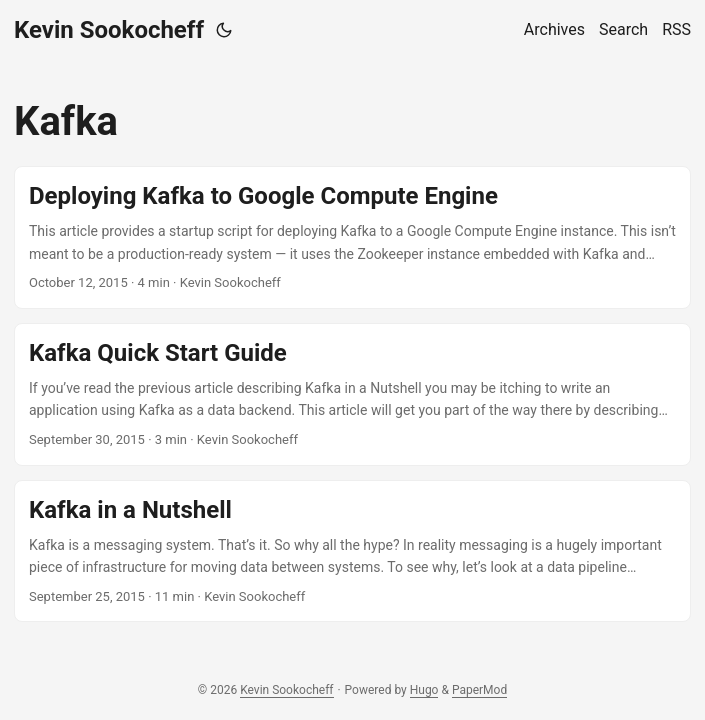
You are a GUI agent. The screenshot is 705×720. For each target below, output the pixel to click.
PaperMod (479, 690)
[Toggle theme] (224, 30)
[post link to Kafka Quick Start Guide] (352, 394)
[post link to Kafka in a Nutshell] (352, 551)
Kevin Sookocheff (109, 30)
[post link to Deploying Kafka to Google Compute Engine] (352, 237)
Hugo (424, 690)
